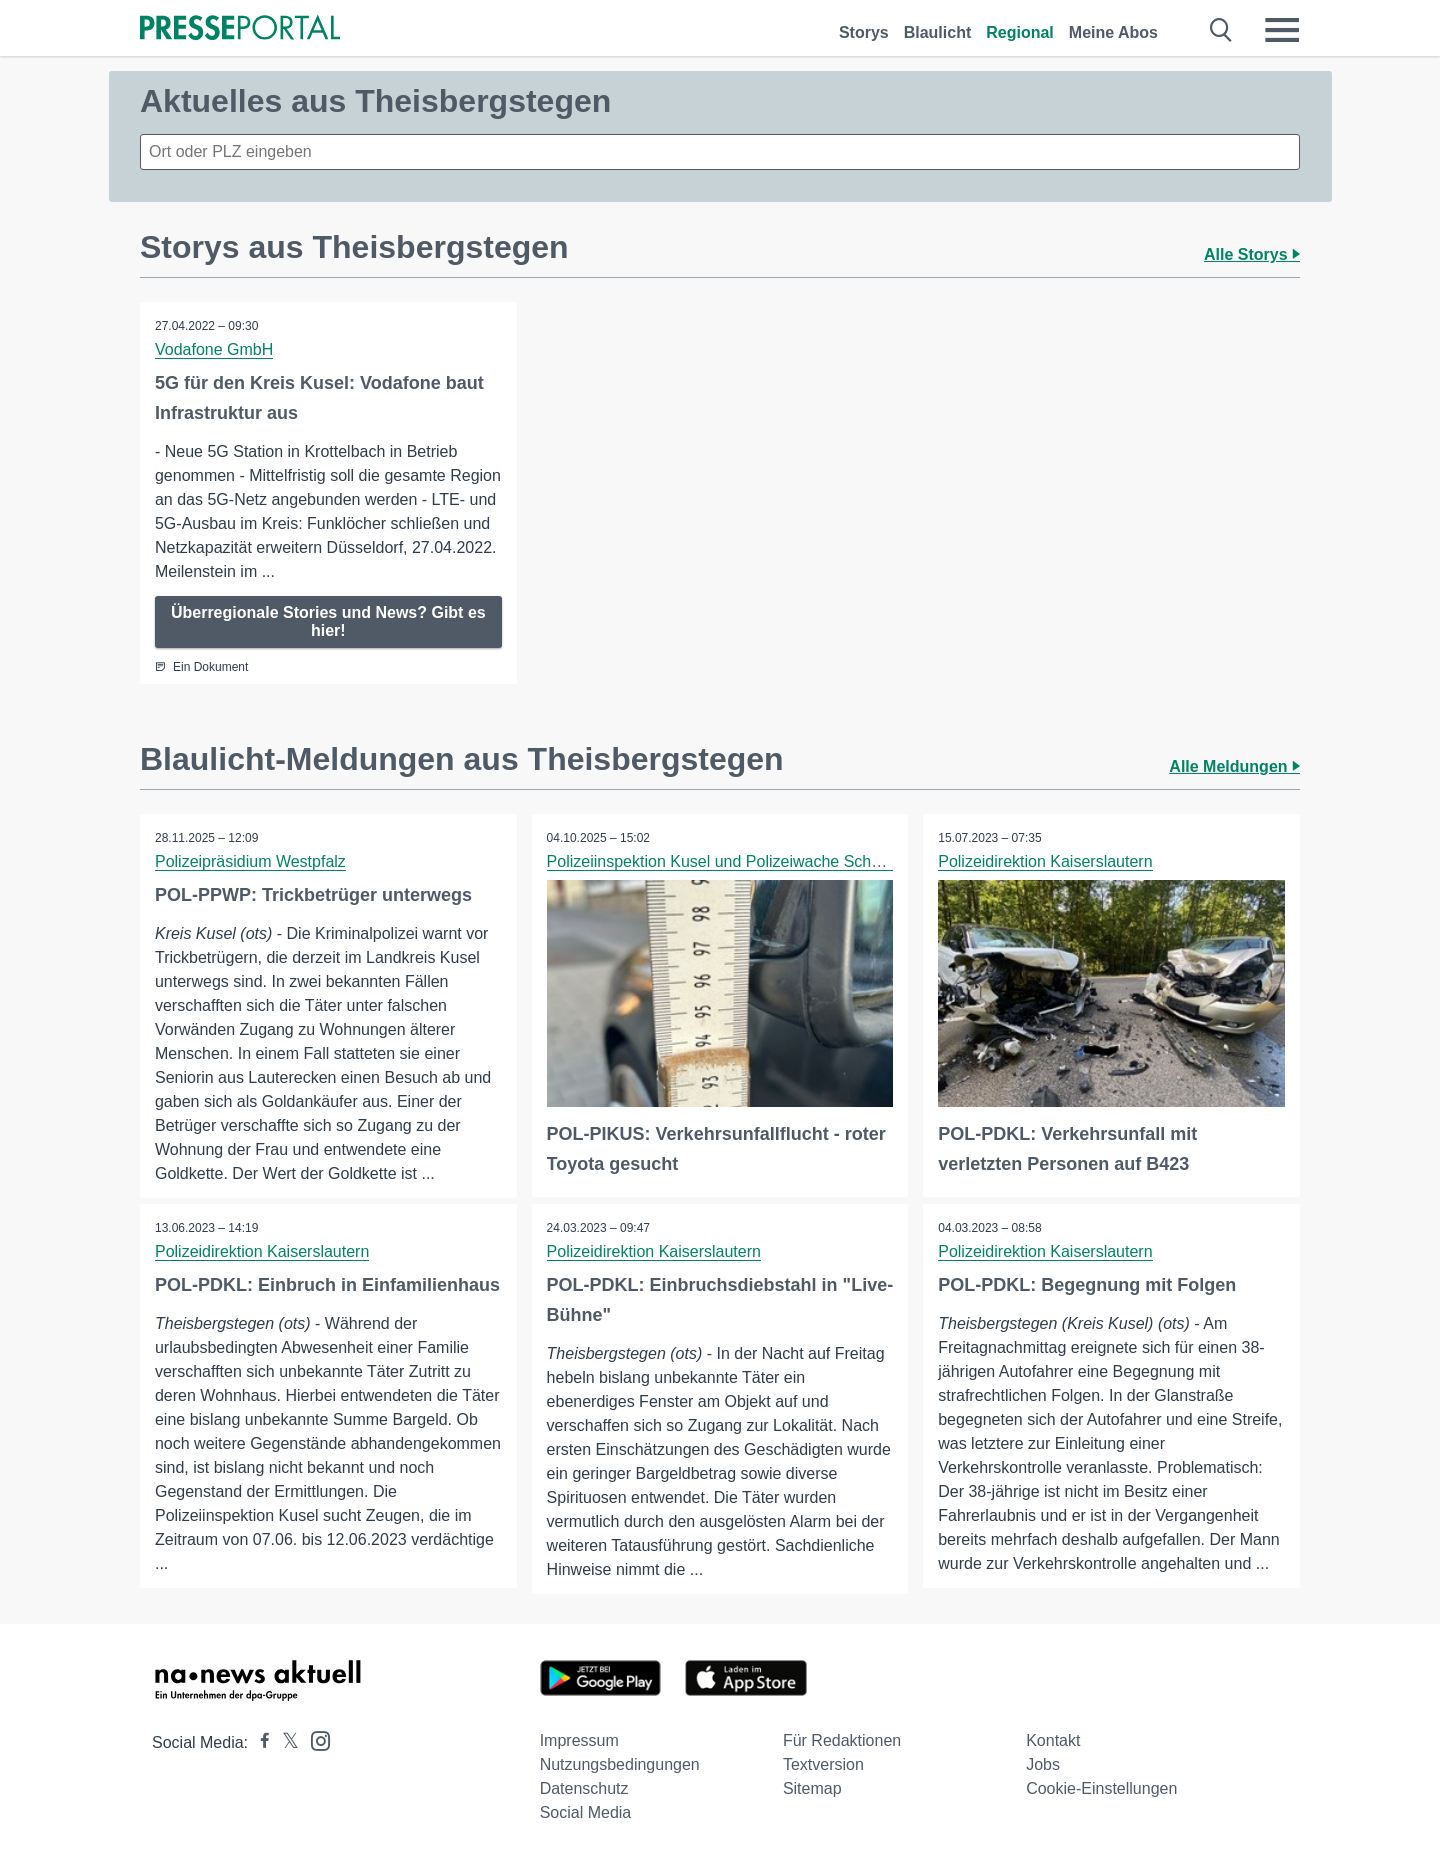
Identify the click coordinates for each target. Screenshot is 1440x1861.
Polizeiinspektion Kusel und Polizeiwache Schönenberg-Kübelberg (782, 861)
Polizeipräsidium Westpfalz (250, 861)
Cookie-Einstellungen (1101, 1788)
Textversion (823, 1764)
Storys (864, 32)
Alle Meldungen (1234, 766)
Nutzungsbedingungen (620, 1764)
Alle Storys (1252, 254)
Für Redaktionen (842, 1740)
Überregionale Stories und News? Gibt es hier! (328, 621)
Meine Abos (1113, 32)
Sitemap (812, 1788)
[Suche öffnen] (1221, 30)
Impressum (579, 1740)
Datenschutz (584, 1788)
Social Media (586, 1812)
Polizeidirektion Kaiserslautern (1045, 861)
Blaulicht (938, 32)
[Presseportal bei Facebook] (259, 1742)
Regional (1020, 32)
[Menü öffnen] (1282, 30)
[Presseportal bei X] (284, 1742)
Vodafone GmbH (214, 349)
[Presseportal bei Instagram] (314, 1739)
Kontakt (1053, 1740)
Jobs (1043, 1764)
